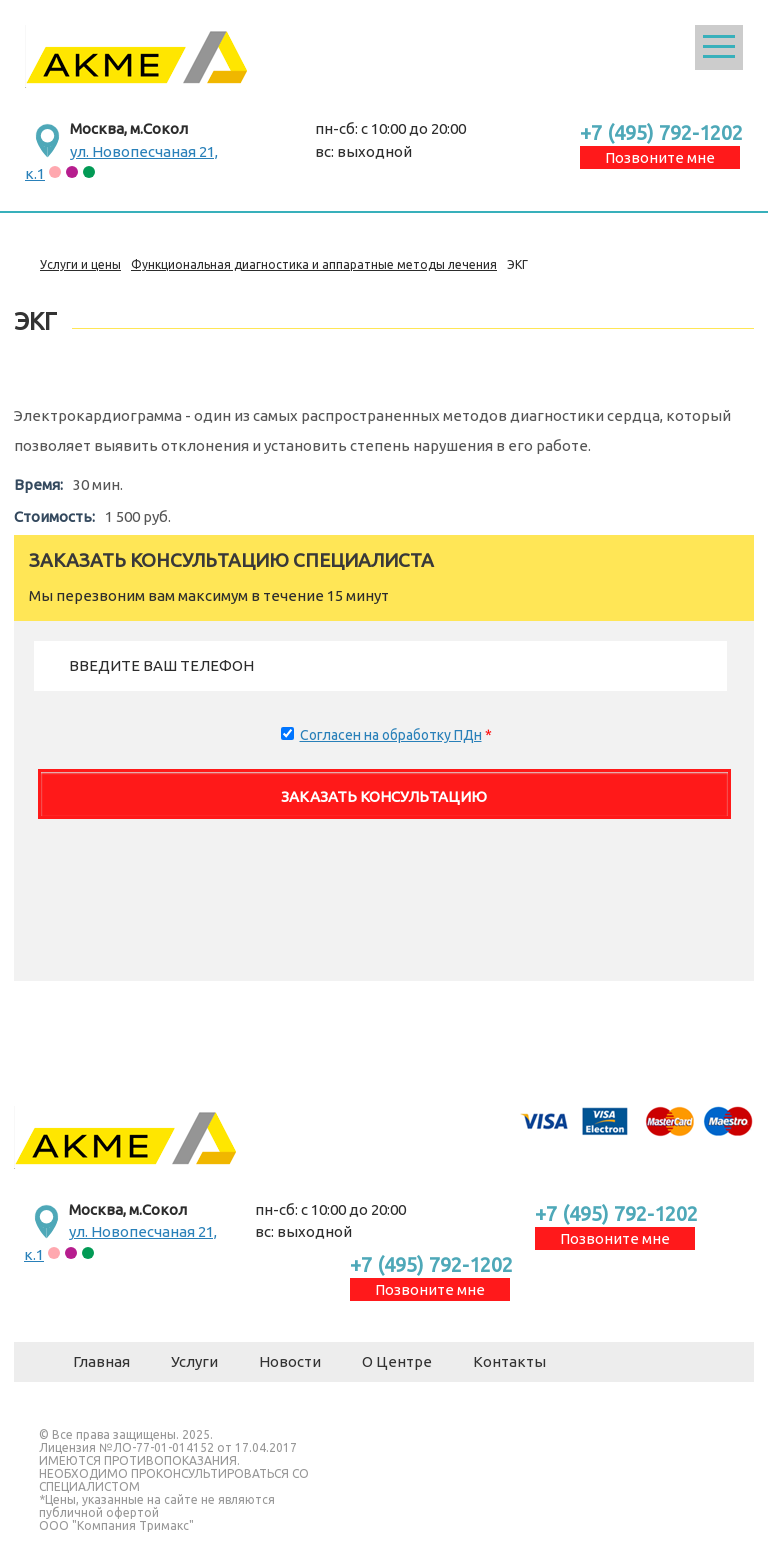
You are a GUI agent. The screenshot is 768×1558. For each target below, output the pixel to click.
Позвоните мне (660, 157)
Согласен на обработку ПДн (391, 735)
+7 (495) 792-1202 (661, 132)
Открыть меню (719, 47)
